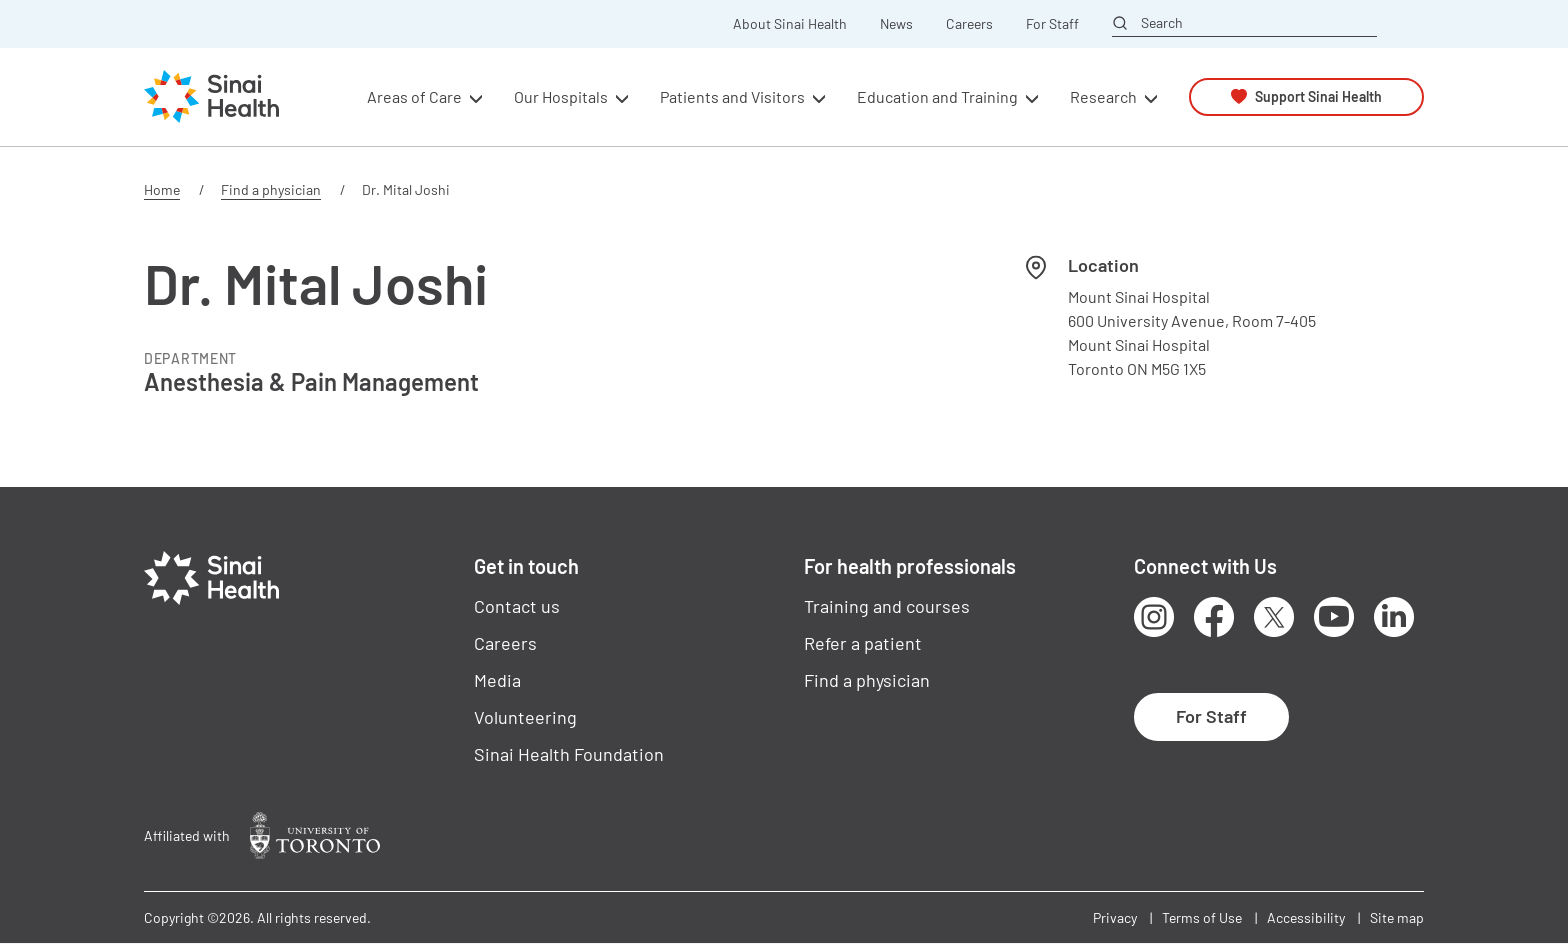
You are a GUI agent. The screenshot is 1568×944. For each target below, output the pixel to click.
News (896, 24)
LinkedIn (1394, 617)
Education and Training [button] (937, 96)
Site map (1397, 917)
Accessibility (1306, 917)
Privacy (1115, 917)
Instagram (1154, 617)
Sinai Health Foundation (569, 754)
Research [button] (1103, 96)
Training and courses (887, 606)
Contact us (517, 606)
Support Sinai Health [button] (1318, 96)
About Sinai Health (790, 24)
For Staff (1052, 24)
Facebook (1214, 617)
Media (497, 680)
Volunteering (525, 717)
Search (1162, 23)
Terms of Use (1202, 917)
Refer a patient (863, 643)
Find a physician (271, 189)
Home (162, 189)
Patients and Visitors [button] (732, 96)
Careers (969, 24)
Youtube (1334, 617)
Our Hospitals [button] (561, 96)
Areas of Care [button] (414, 96)
